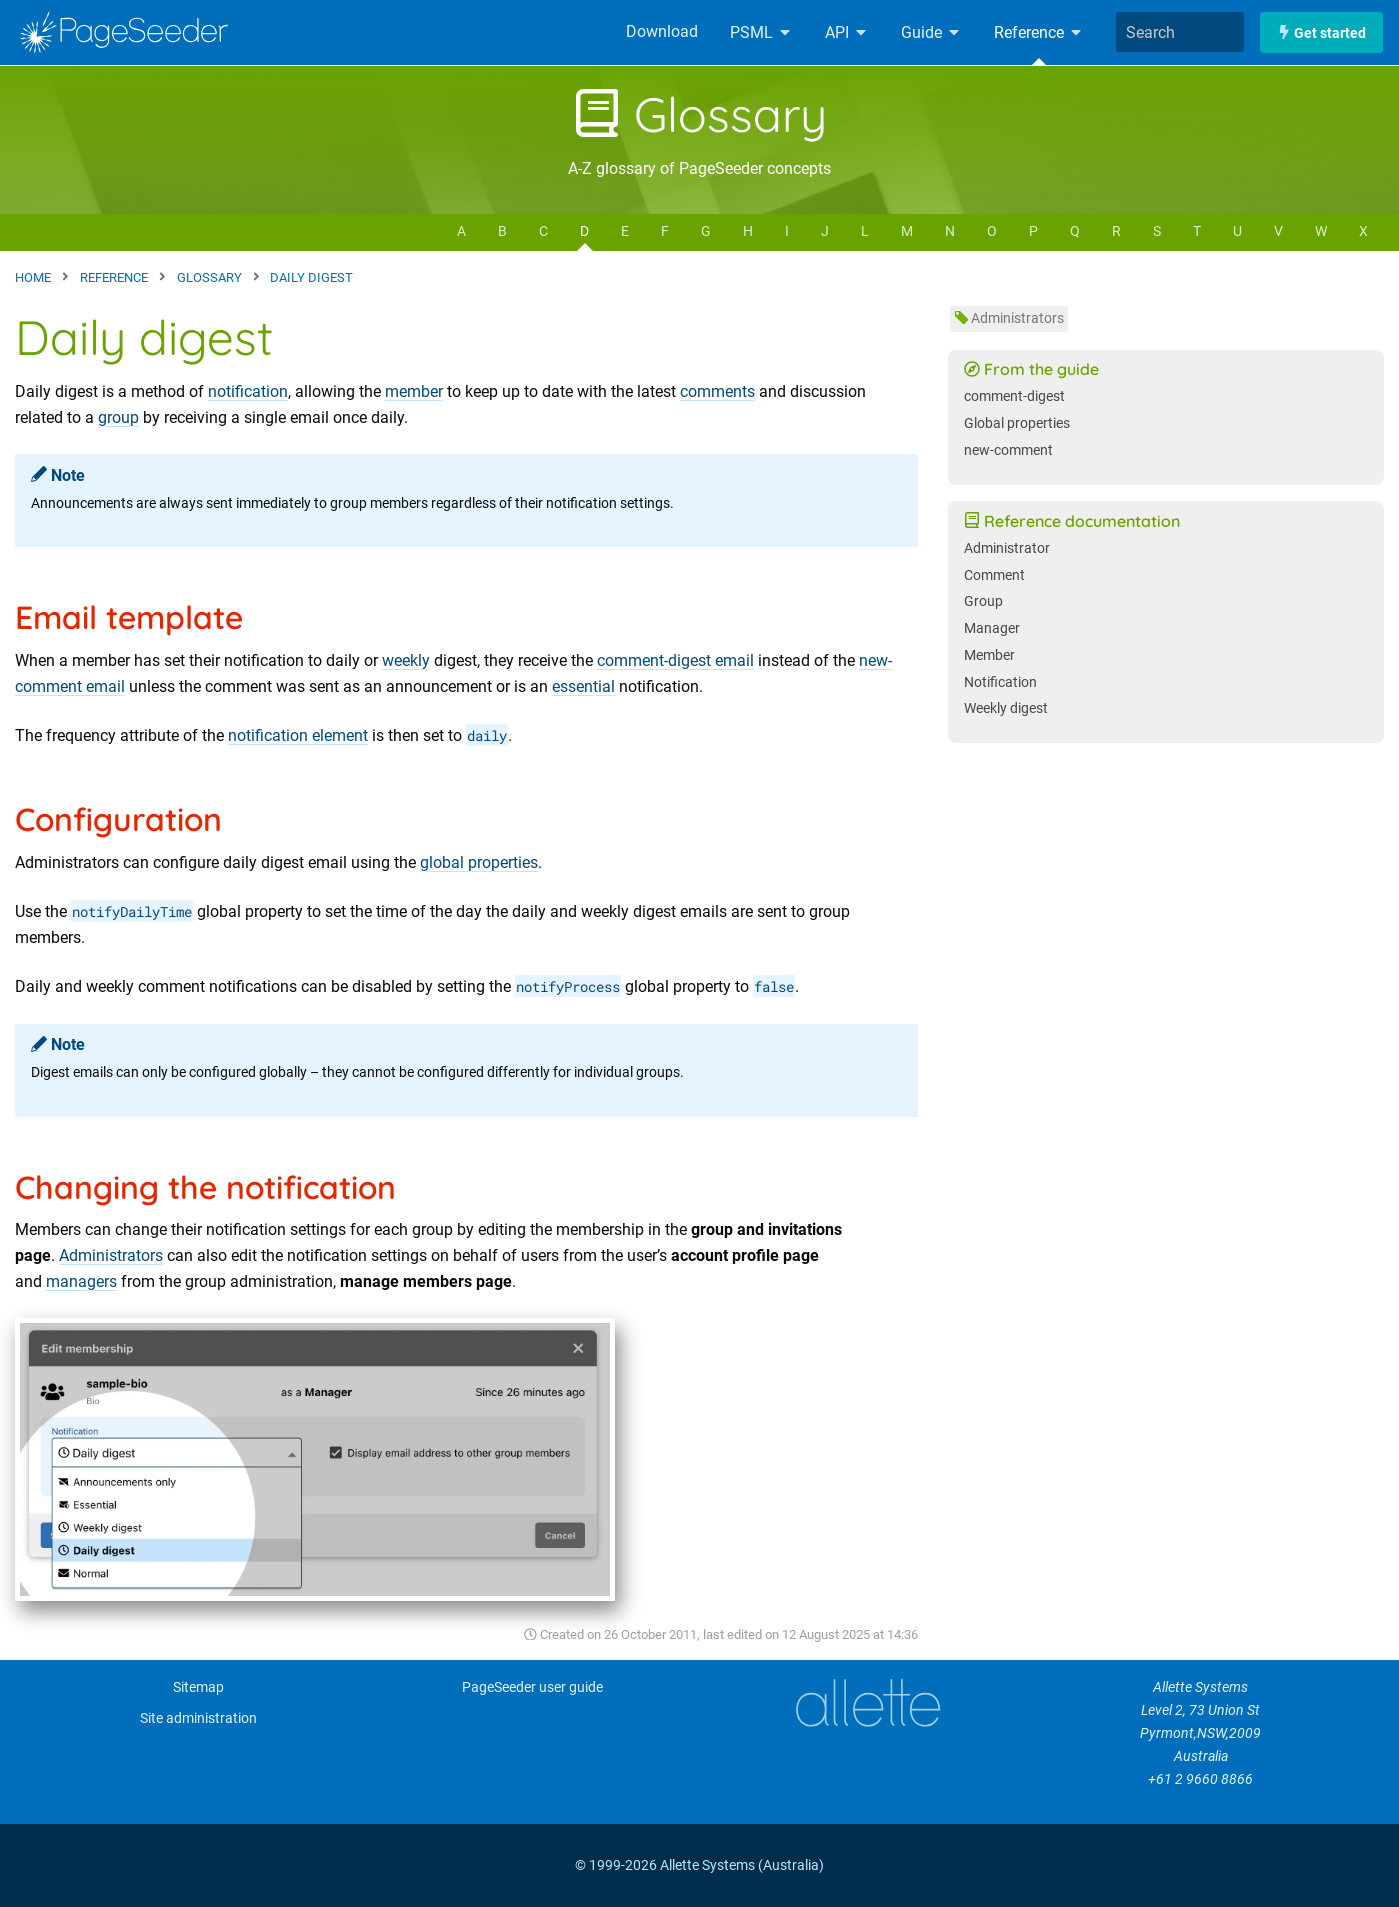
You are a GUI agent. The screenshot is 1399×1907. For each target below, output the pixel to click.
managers (81, 1281)
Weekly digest (1006, 708)
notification (248, 391)
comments (717, 391)
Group (983, 601)
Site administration (198, 1718)
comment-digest (1014, 396)
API (847, 32)
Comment (994, 575)
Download (662, 31)
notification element (298, 735)
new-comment (1008, 450)
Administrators (111, 1255)
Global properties (1017, 423)
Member (989, 655)
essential (583, 686)
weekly (406, 660)
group (118, 417)
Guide (931, 32)
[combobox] (1180, 32)
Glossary (700, 114)
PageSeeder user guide (532, 1687)
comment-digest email (675, 660)
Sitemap (198, 1687)
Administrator (1007, 548)
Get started (1321, 32)
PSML (761, 32)
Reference (1039, 32)
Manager (992, 628)
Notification (1000, 682)
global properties (479, 862)
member (414, 391)
